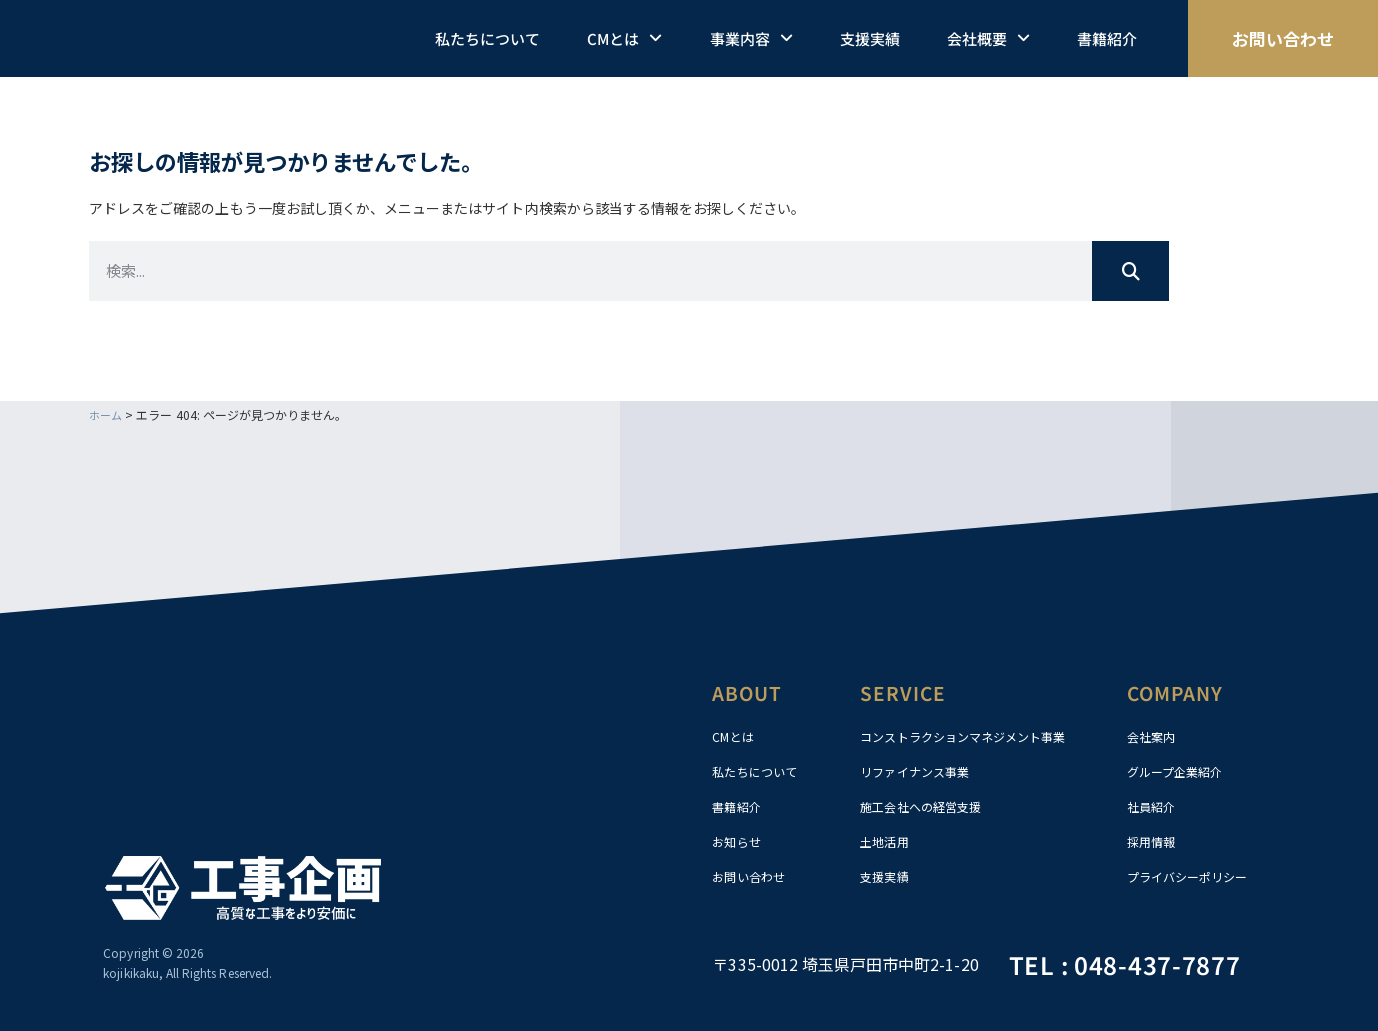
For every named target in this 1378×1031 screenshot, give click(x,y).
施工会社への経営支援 (930, 806)
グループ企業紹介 (1182, 771)
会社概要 (988, 39)
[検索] (1130, 270)
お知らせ (740, 841)
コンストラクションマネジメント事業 (979, 736)
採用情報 (1155, 841)
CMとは (624, 39)
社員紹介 (1155, 806)
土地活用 (888, 841)
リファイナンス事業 (923, 771)
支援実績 (870, 38)
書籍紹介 (1107, 38)
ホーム (107, 413)
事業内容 (751, 39)
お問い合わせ (754, 876)
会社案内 (1155, 736)
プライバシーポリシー (1197, 876)
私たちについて (487, 38)
